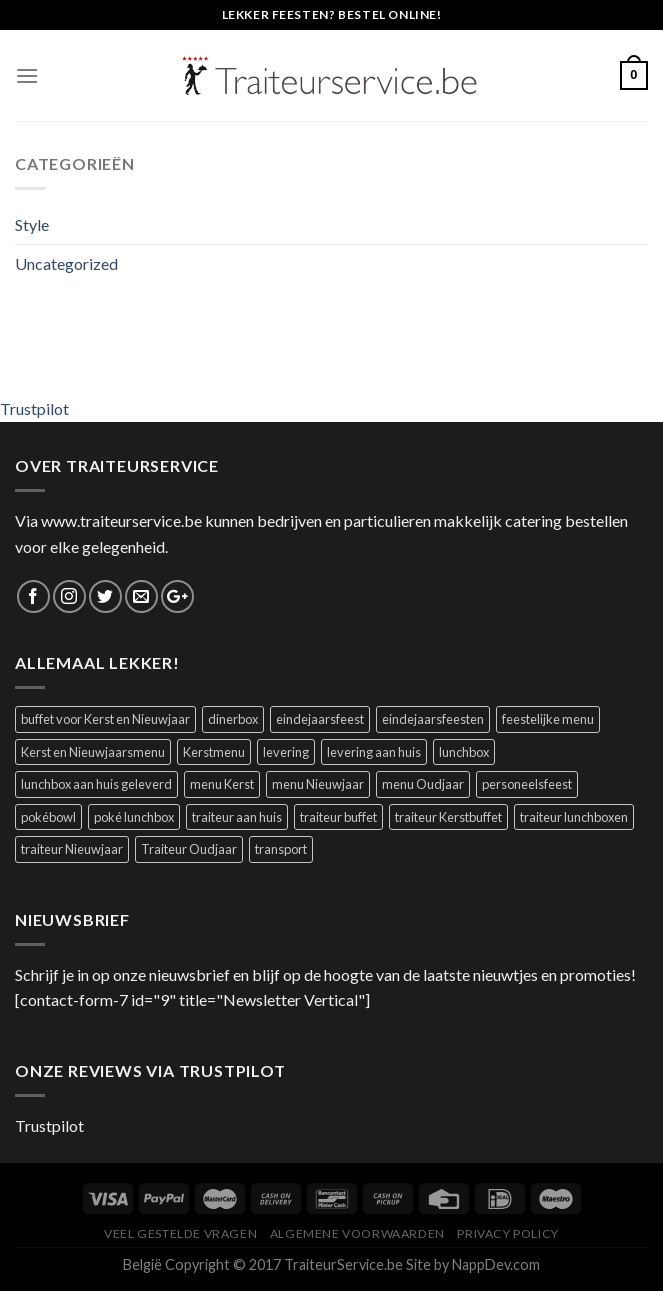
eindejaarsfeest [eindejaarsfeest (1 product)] (320, 719)
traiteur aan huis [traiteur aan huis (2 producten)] (237, 817)
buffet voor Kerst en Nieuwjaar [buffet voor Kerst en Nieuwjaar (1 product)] (105, 719)
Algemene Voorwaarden (357, 1233)
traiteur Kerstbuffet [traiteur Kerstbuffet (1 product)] (448, 817)
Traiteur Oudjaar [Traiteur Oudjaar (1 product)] (189, 849)
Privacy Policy (508, 1233)
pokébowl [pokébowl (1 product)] (48, 817)
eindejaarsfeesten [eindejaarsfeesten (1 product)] (433, 719)
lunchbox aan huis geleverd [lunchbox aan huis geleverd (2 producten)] (96, 784)
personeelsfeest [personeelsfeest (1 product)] (527, 784)
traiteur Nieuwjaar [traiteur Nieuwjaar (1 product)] (72, 849)
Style (32, 224)
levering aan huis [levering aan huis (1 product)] (374, 752)
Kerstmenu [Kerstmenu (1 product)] (214, 752)
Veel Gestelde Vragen (180, 1233)
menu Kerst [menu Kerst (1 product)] (222, 784)
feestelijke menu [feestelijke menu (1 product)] (548, 719)
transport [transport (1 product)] (281, 849)
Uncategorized (66, 263)
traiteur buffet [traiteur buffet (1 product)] (338, 817)
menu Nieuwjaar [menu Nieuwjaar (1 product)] (318, 784)
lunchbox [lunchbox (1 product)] (464, 752)
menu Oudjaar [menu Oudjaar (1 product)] (423, 784)
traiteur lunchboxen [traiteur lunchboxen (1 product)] (574, 817)
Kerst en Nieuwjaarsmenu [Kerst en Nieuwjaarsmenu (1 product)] (93, 752)
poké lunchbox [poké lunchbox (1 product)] (134, 817)
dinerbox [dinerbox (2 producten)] (233, 719)
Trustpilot (34, 408)
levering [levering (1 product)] (286, 752)
